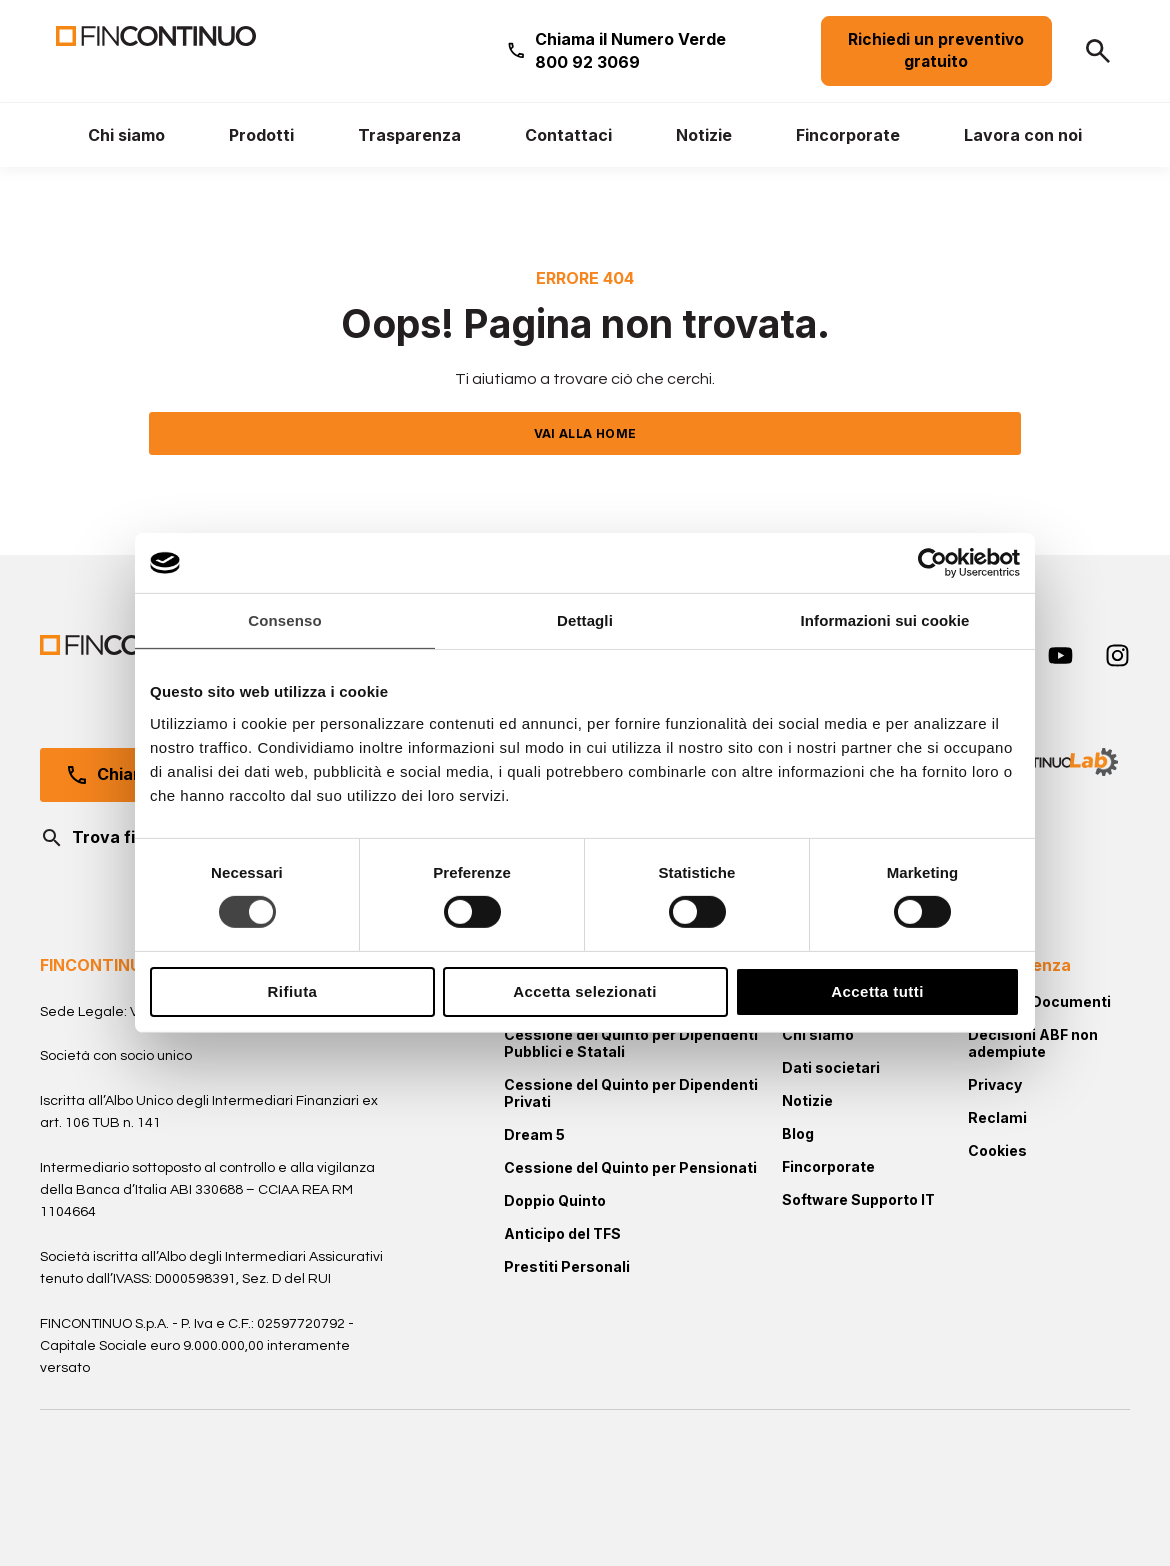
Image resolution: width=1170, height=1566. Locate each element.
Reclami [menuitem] (997, 1117)
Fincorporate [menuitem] (828, 1166)
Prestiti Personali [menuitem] (567, 1266)
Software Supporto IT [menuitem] (858, 1199)
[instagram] (1117, 655)
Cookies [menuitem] (997, 1150)
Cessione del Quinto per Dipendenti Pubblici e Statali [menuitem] (631, 1043)
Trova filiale (103, 838)
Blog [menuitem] (798, 1133)
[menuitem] (126, 135)
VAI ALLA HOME (585, 433)
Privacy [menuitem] (995, 1084)
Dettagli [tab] (585, 620)
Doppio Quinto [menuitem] (555, 1200)
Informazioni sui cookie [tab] (885, 620)
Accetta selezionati (585, 991)
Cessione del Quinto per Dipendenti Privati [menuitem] (631, 1093)
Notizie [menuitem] (807, 1100)
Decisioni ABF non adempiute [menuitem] (1033, 1043)
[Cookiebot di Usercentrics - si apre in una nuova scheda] (932, 563)
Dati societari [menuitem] (831, 1067)
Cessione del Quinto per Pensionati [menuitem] (630, 1167)
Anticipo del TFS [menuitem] (562, 1233)
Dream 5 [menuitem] (534, 1134)
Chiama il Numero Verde (630, 50)
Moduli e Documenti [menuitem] (1039, 1001)
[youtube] (1060, 655)
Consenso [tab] (284, 620)
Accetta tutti (877, 991)
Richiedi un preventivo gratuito (936, 50)
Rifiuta (293, 991)
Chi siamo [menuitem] (818, 1034)
